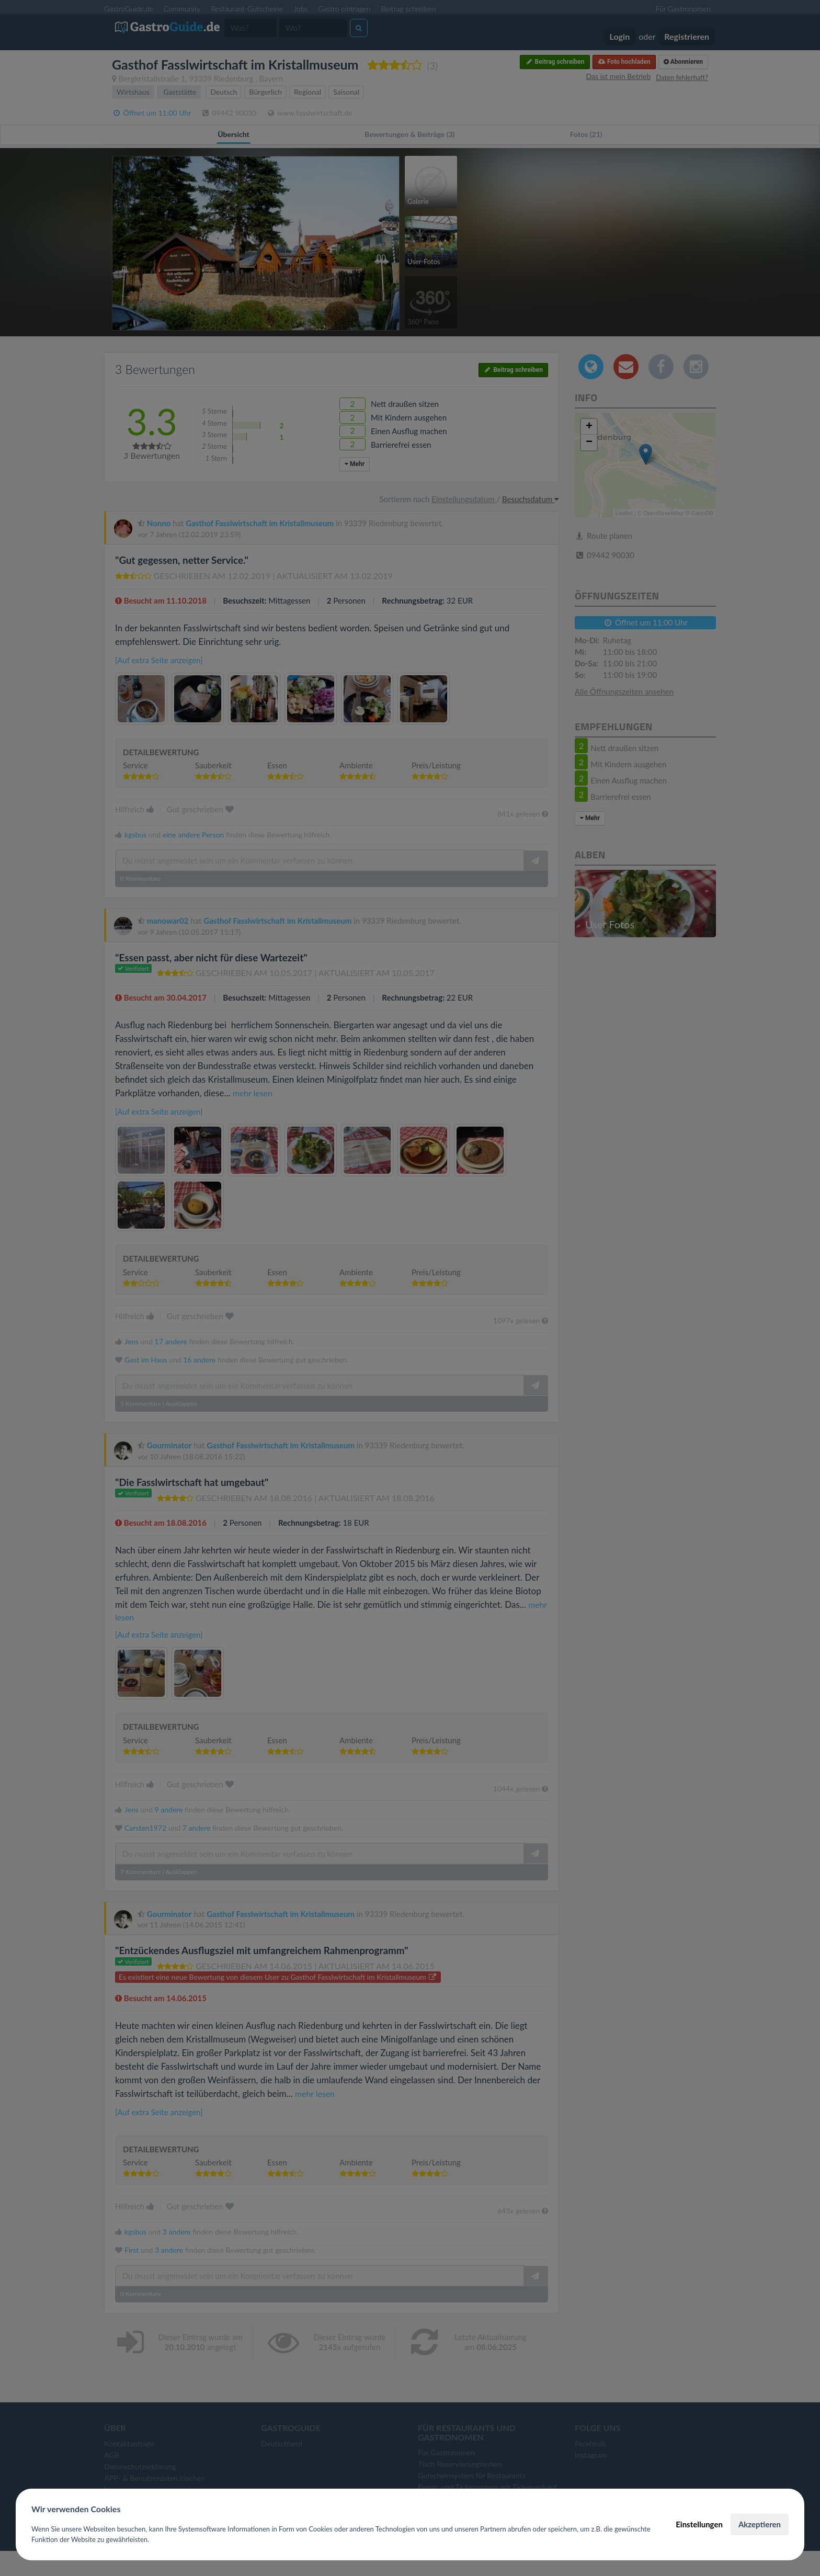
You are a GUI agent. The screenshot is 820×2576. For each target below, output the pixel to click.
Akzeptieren (759, 2524)
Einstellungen (699, 2524)
